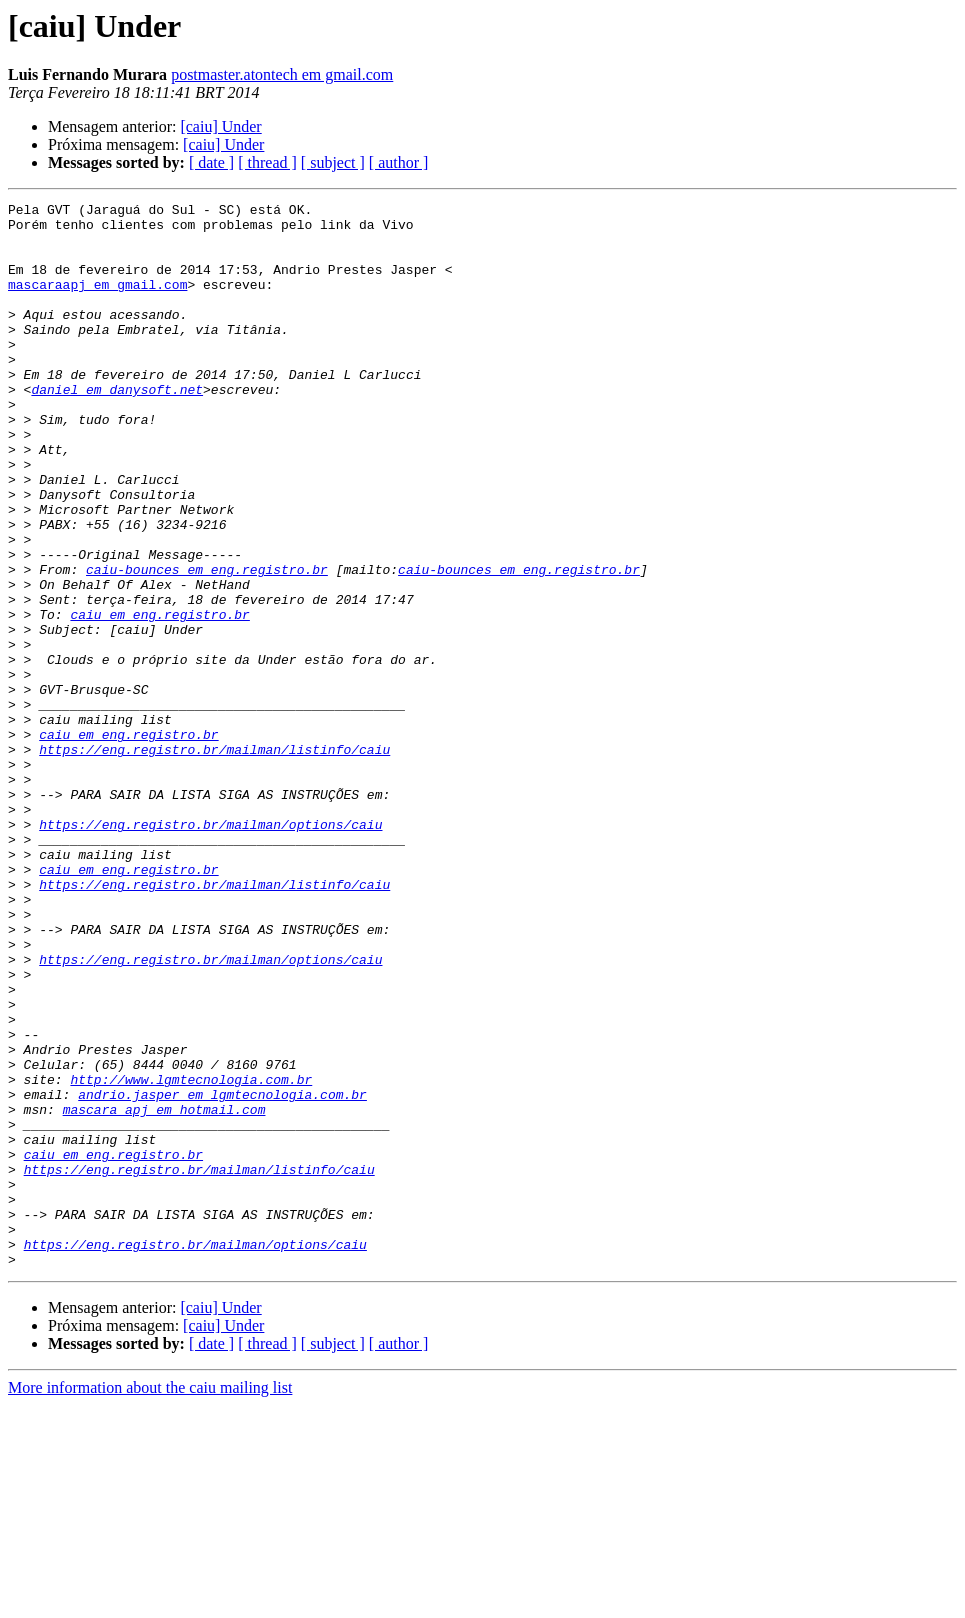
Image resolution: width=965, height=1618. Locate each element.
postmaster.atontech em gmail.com (282, 74)
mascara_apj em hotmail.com (164, 1292)
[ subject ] (333, 162)
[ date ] (211, 162)
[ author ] (399, 162)
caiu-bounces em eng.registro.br (207, 644)
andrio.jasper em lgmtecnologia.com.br (222, 1274)
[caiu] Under (220, 126)
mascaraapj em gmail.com (97, 302)
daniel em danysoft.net (117, 428)
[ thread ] (267, 162)
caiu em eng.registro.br (159, 698)
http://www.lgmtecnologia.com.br (191, 1256)
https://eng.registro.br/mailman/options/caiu (210, 950)
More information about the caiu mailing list (150, 1600)
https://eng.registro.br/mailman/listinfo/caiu (214, 860)
